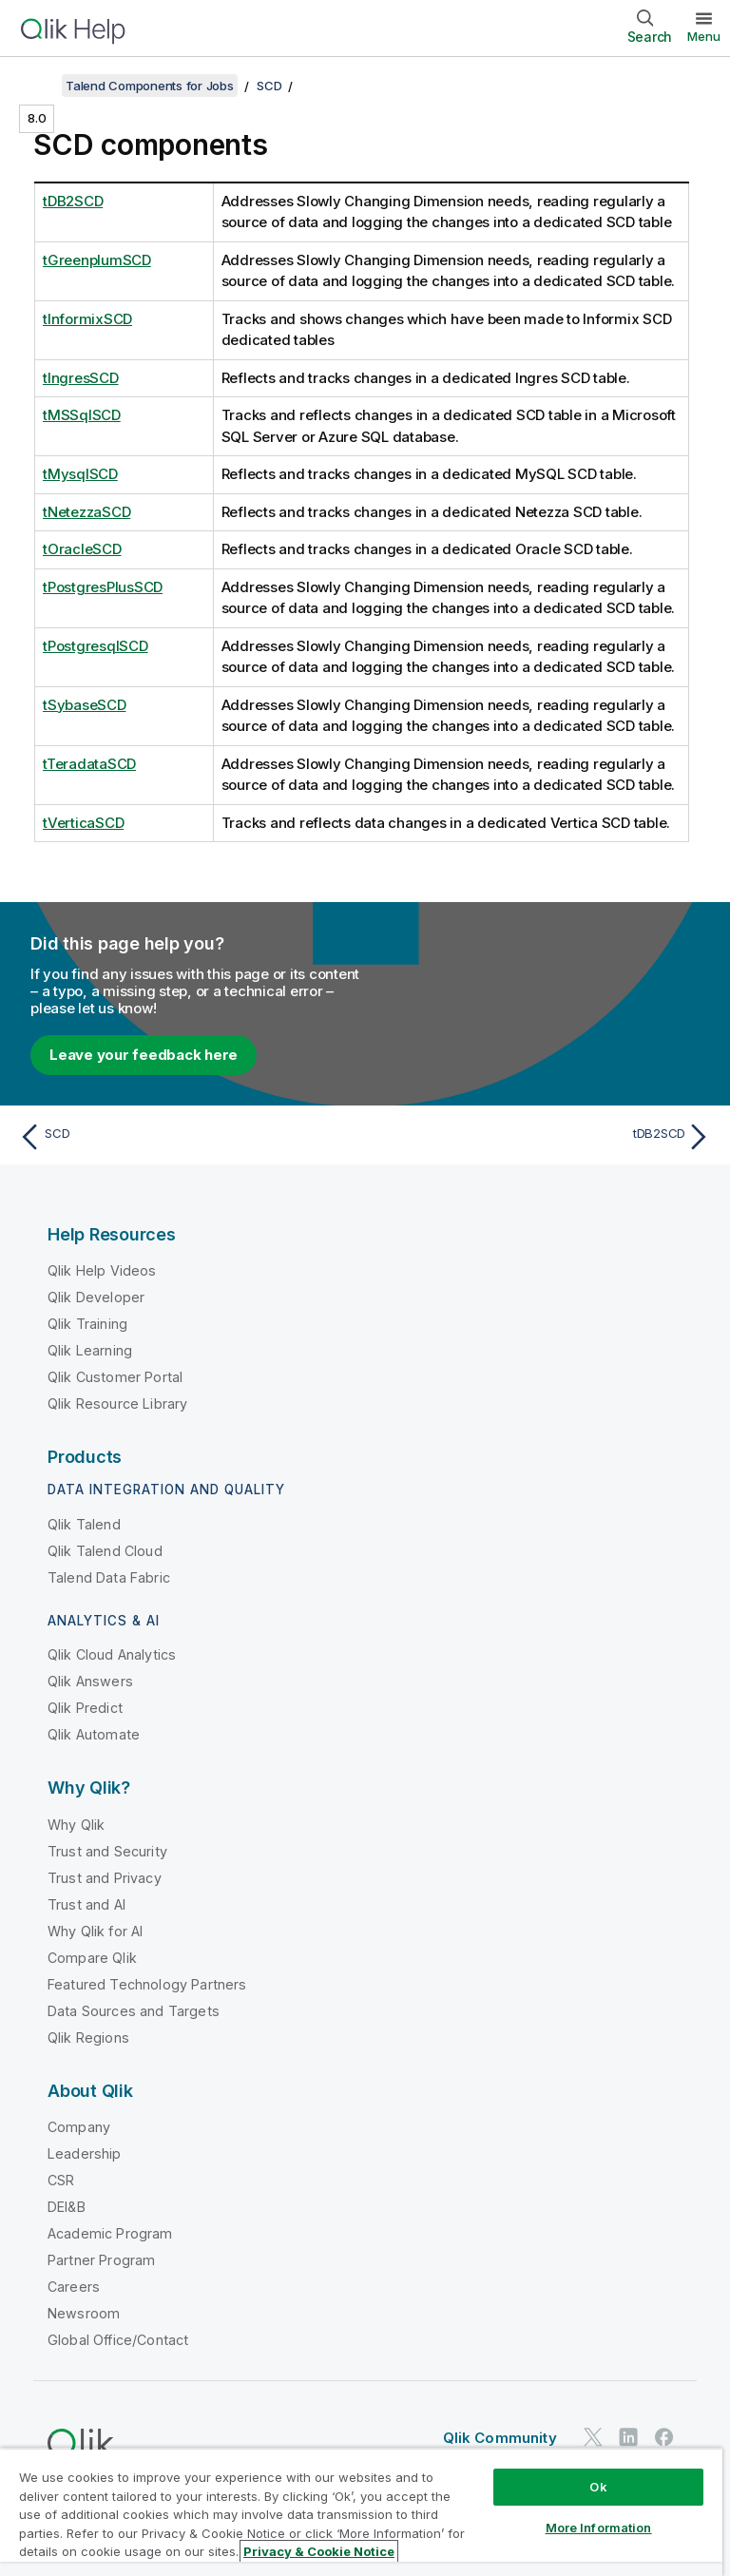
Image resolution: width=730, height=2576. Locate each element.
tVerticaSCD (83, 823)
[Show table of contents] (38, 85)
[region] (361, 2512)
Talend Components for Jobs (150, 85)
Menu (703, 36)
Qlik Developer (96, 1297)
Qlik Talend (84, 1524)
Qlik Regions (88, 2037)
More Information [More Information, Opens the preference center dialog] (599, 2527)
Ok (597, 2486)
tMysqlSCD (80, 474)
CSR (61, 2180)
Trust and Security (107, 1851)
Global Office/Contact (118, 2340)
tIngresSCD (81, 378)
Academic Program (110, 2233)
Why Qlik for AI (95, 1931)
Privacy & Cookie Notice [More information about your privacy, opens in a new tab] (318, 2551)
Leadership (85, 2153)
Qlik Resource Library (117, 1403)
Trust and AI (86, 1904)
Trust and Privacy (105, 1878)
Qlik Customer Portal (115, 1377)
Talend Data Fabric (109, 1577)
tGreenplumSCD (97, 260)
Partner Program (101, 2260)
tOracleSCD (82, 549)
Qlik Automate (94, 1734)
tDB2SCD (73, 201)
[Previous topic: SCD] (186, 1137)
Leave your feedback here (143, 1055)
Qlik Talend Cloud (105, 1551)
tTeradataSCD (89, 764)
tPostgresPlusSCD (103, 587)
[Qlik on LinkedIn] (628, 2436)
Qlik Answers (90, 1681)
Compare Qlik (92, 1958)
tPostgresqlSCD (95, 646)
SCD (269, 85)
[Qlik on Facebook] (664, 2436)
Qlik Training (87, 1324)
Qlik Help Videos (102, 1270)
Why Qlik (76, 1825)
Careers (74, 2286)
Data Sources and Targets (134, 2011)
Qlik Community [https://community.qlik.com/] (500, 2438)
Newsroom (84, 2313)
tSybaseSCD (84, 705)
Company (79, 2127)
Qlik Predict (85, 1708)
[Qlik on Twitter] (593, 2436)
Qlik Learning (90, 1350)
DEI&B (67, 2207)
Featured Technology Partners (147, 1984)
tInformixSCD (87, 319)
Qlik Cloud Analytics (112, 1654)
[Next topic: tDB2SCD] (544, 1137)
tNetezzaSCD (86, 512)
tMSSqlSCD (82, 415)
